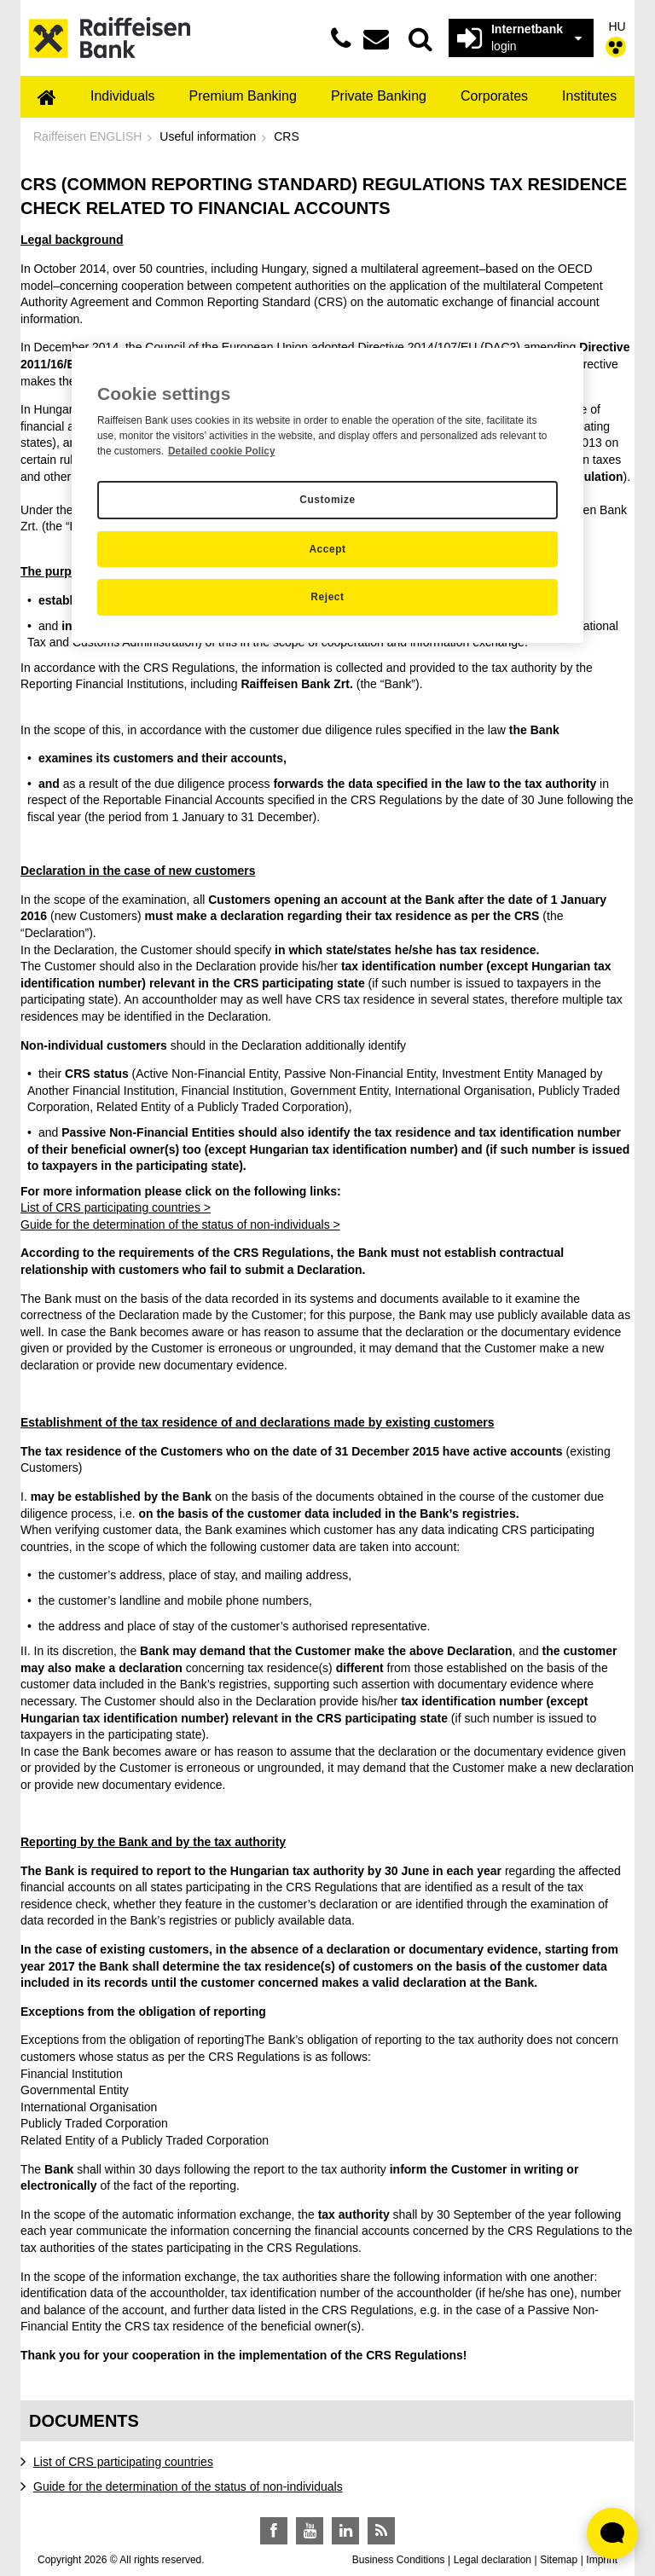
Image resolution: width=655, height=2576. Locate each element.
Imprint (601, 2560)
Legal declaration (492, 2560)
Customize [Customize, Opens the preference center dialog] (327, 500)
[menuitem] (46, 98)
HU (617, 26)
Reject (327, 597)
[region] (327, 495)
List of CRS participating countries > (115, 1207)
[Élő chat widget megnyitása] (612, 2533)
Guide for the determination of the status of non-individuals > (180, 1224)
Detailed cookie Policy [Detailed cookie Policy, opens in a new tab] (221, 451)
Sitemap (558, 2560)
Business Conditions (398, 2560)
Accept (327, 549)
